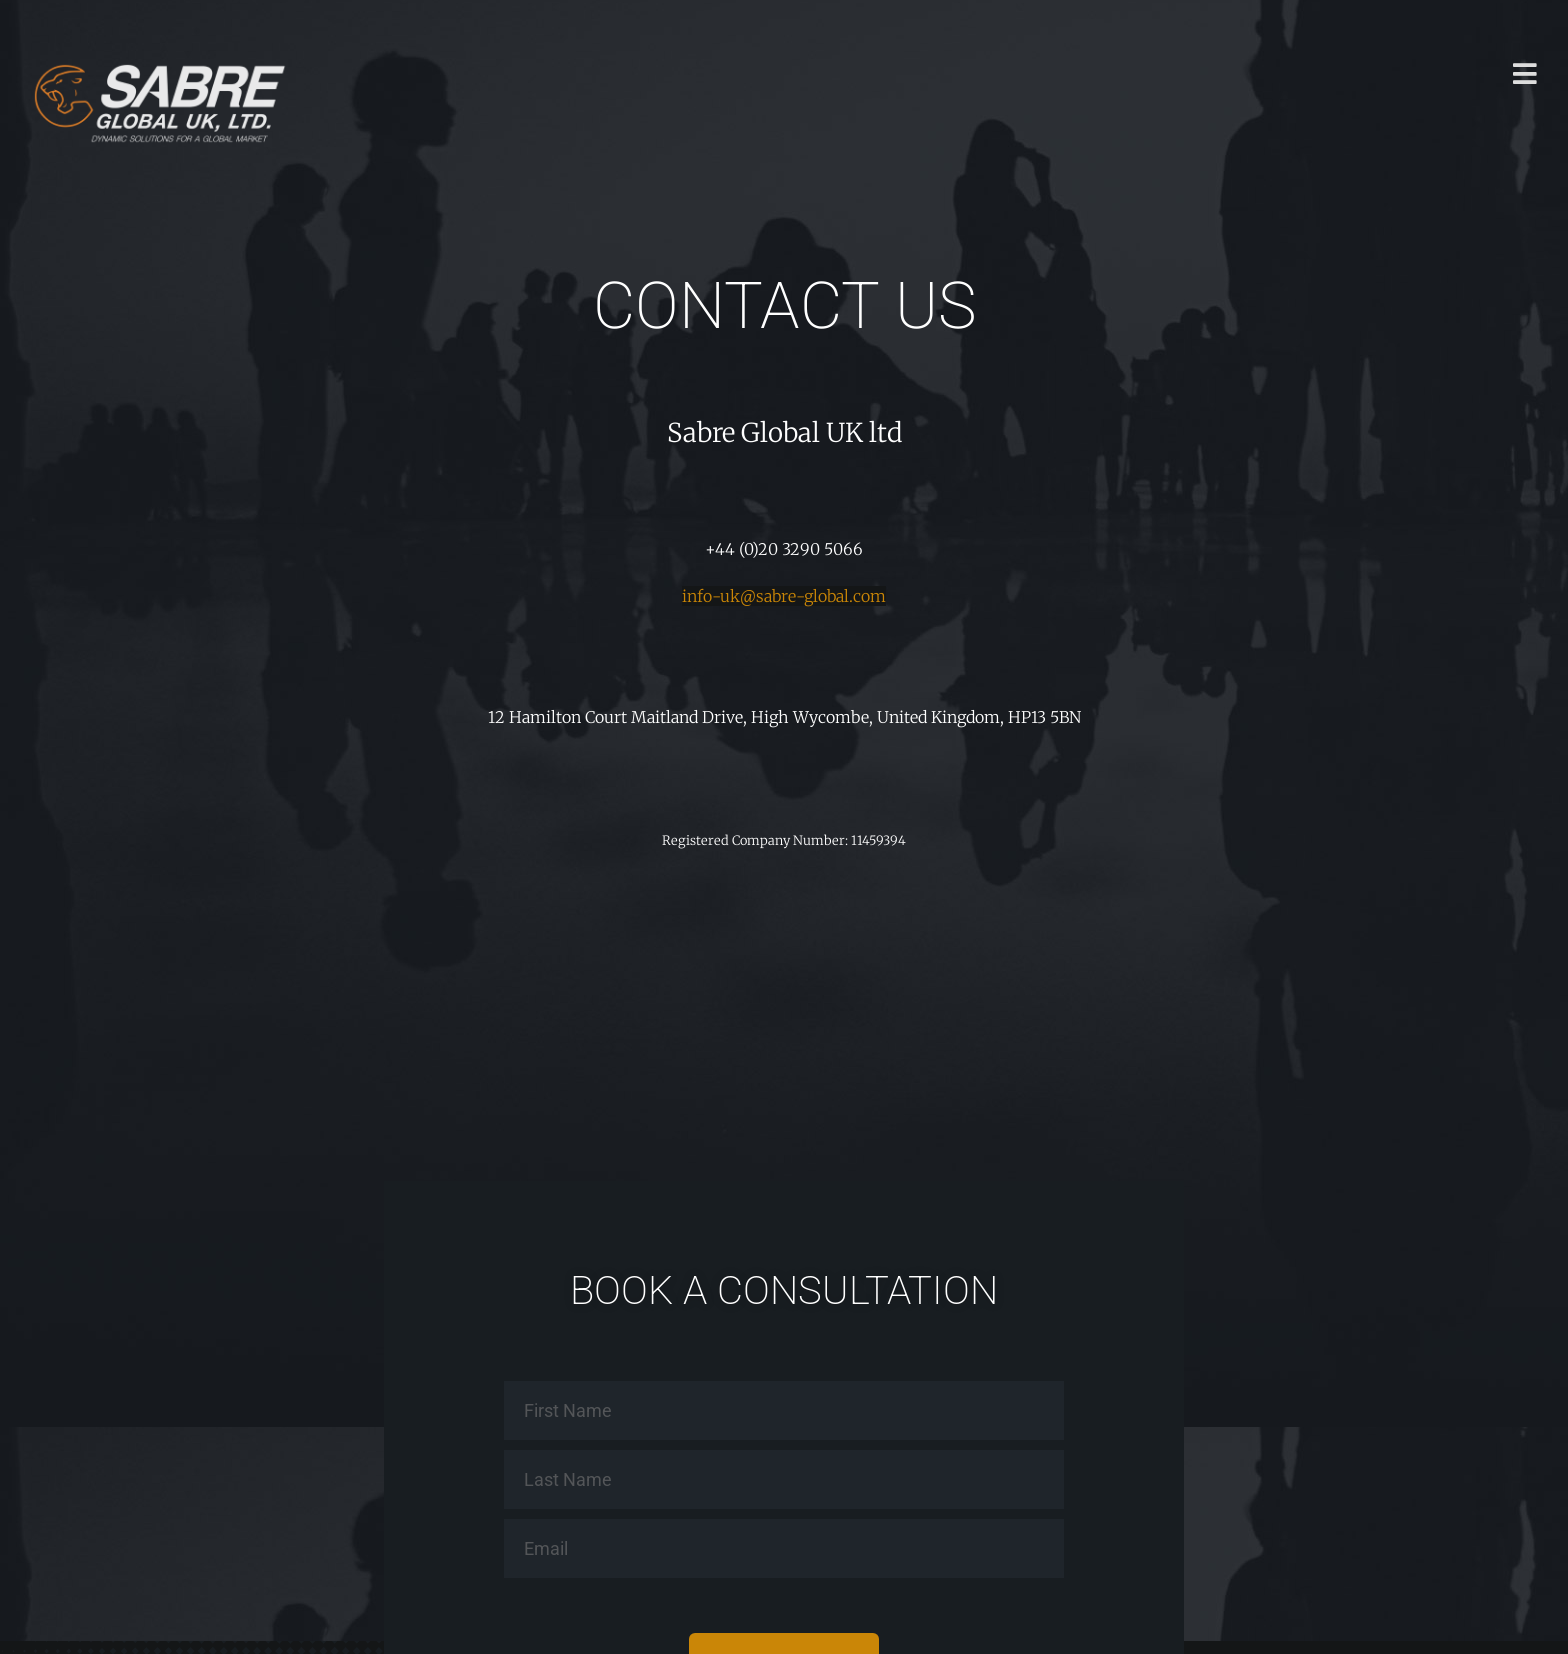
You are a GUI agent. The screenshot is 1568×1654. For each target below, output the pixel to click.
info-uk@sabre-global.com (784, 596)
